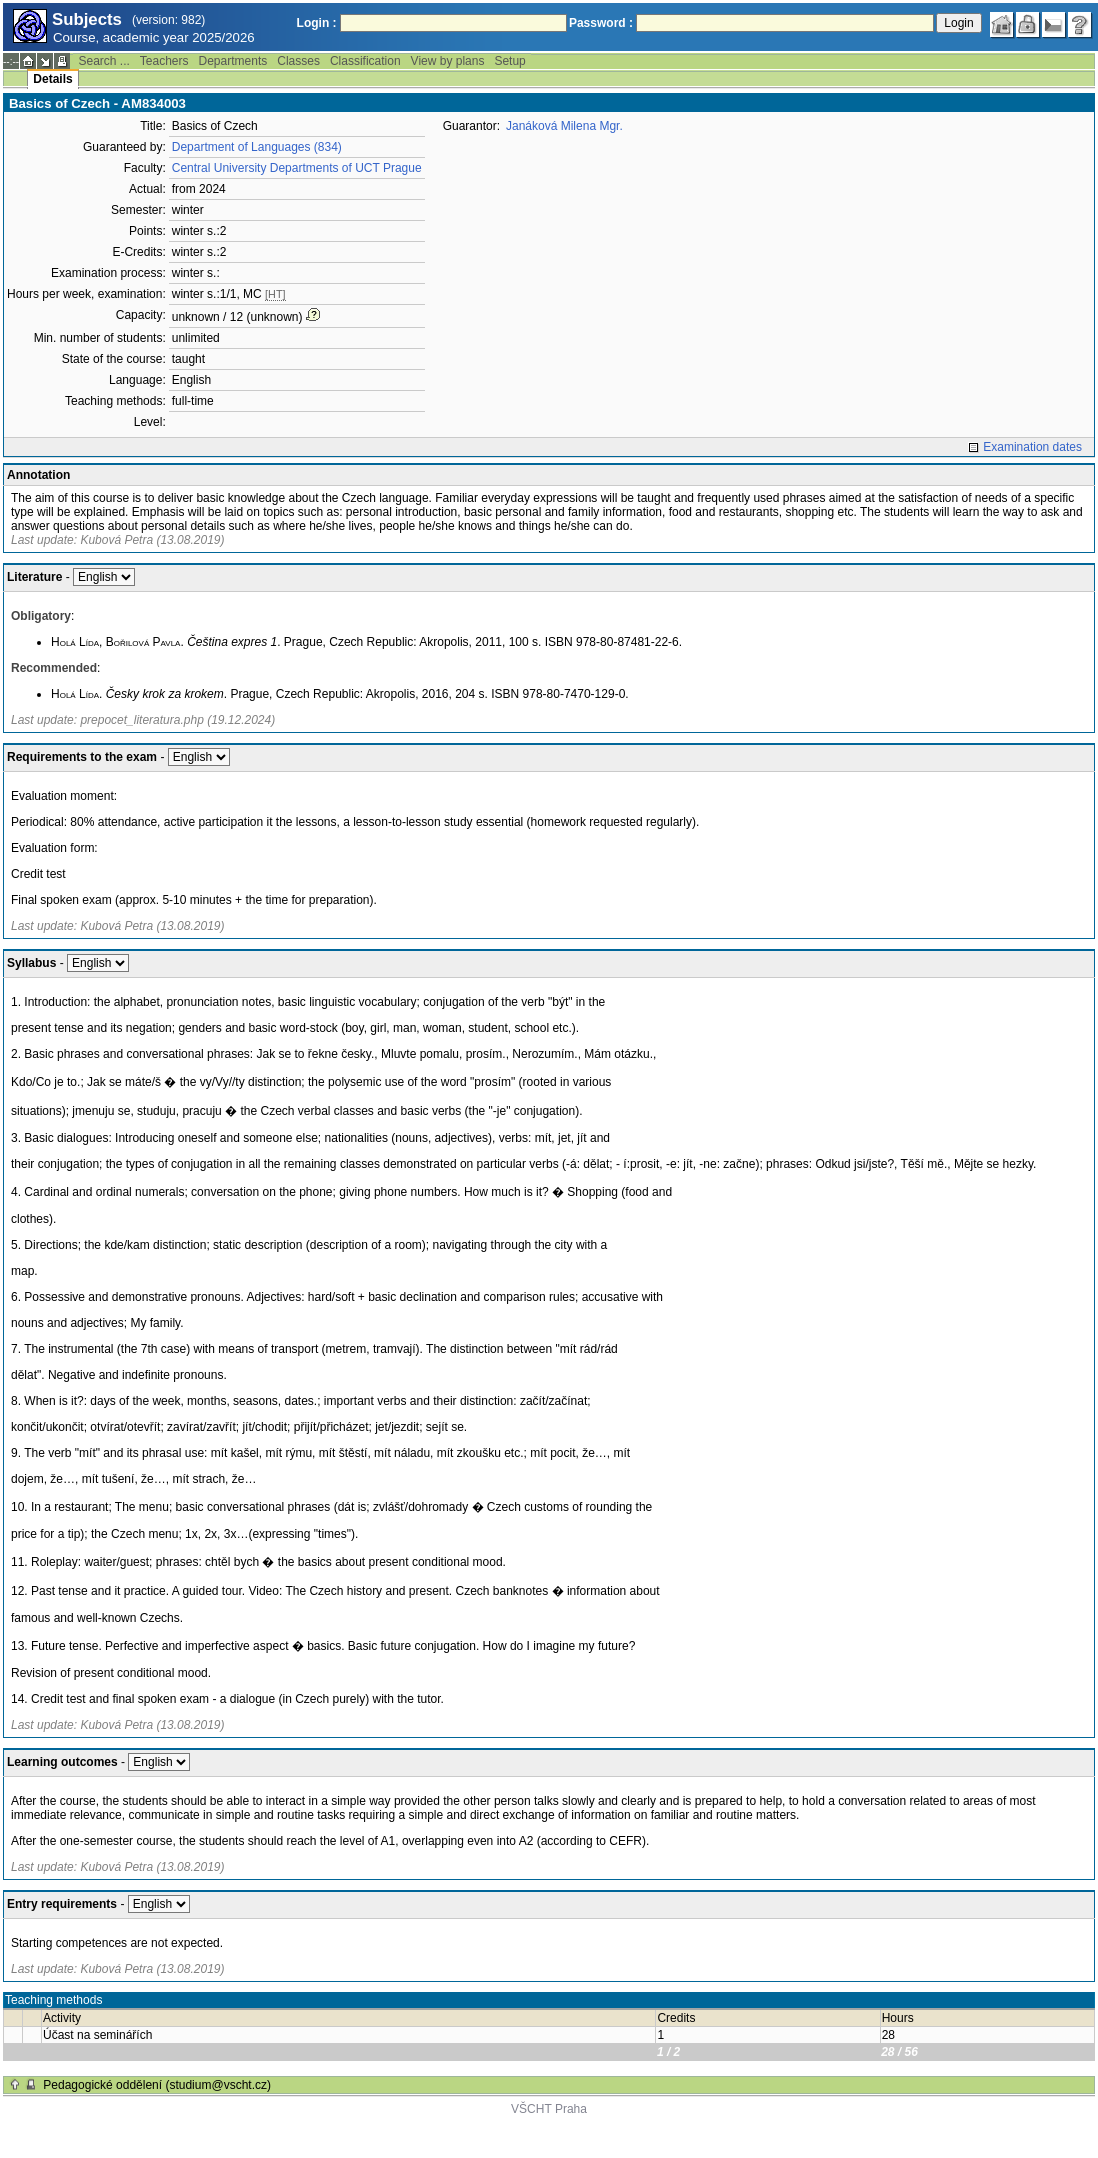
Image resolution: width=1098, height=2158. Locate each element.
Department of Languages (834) (257, 147)
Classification (365, 61)
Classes (298, 61)
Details (52, 79)
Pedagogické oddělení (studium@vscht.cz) (157, 2085)
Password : (601, 23)
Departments (233, 61)
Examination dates (1032, 447)
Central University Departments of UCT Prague (297, 168)
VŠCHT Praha (549, 2109)
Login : (317, 23)
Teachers (164, 61)
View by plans (448, 61)
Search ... (103, 61)
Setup (509, 61)
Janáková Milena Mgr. (564, 126)
